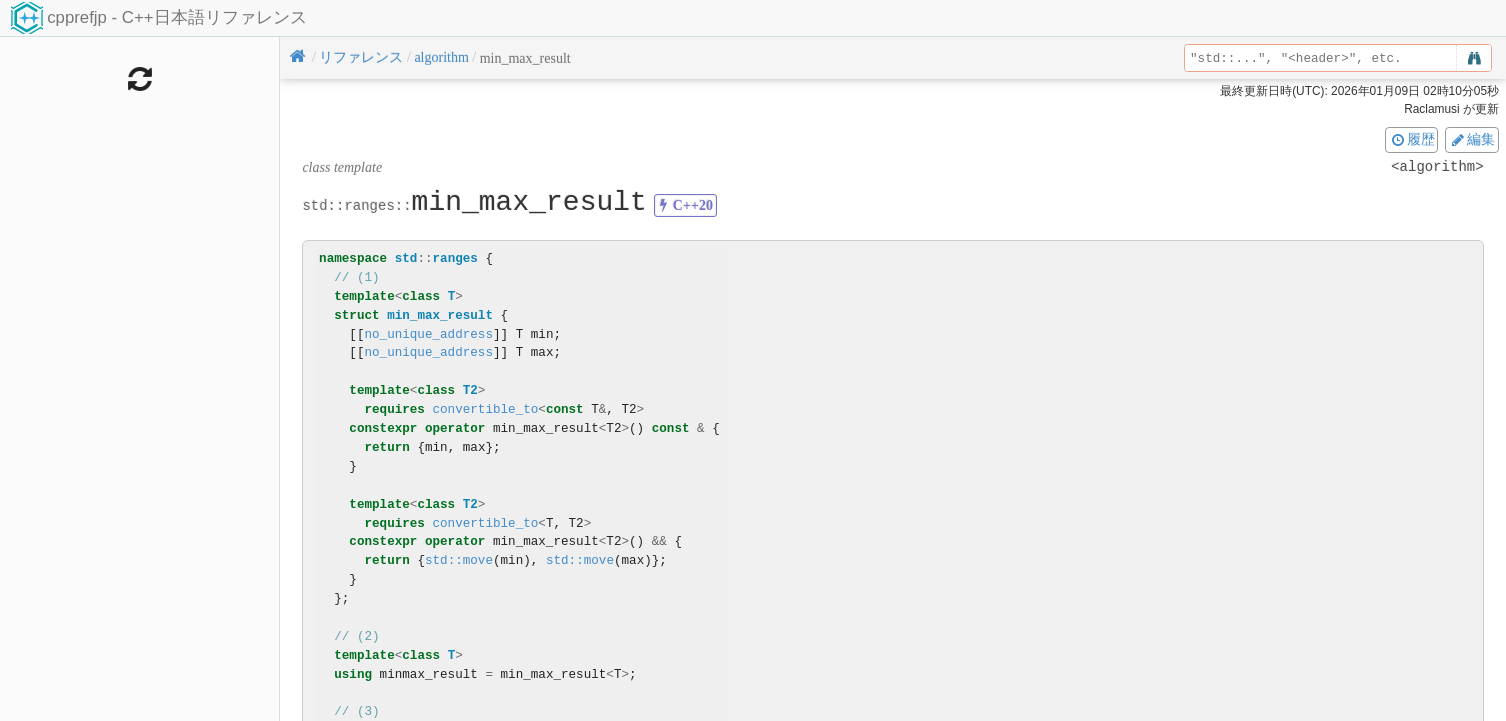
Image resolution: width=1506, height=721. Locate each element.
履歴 (1412, 139)
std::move (459, 560)
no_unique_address (428, 334)
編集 (1472, 139)
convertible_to (485, 409)
